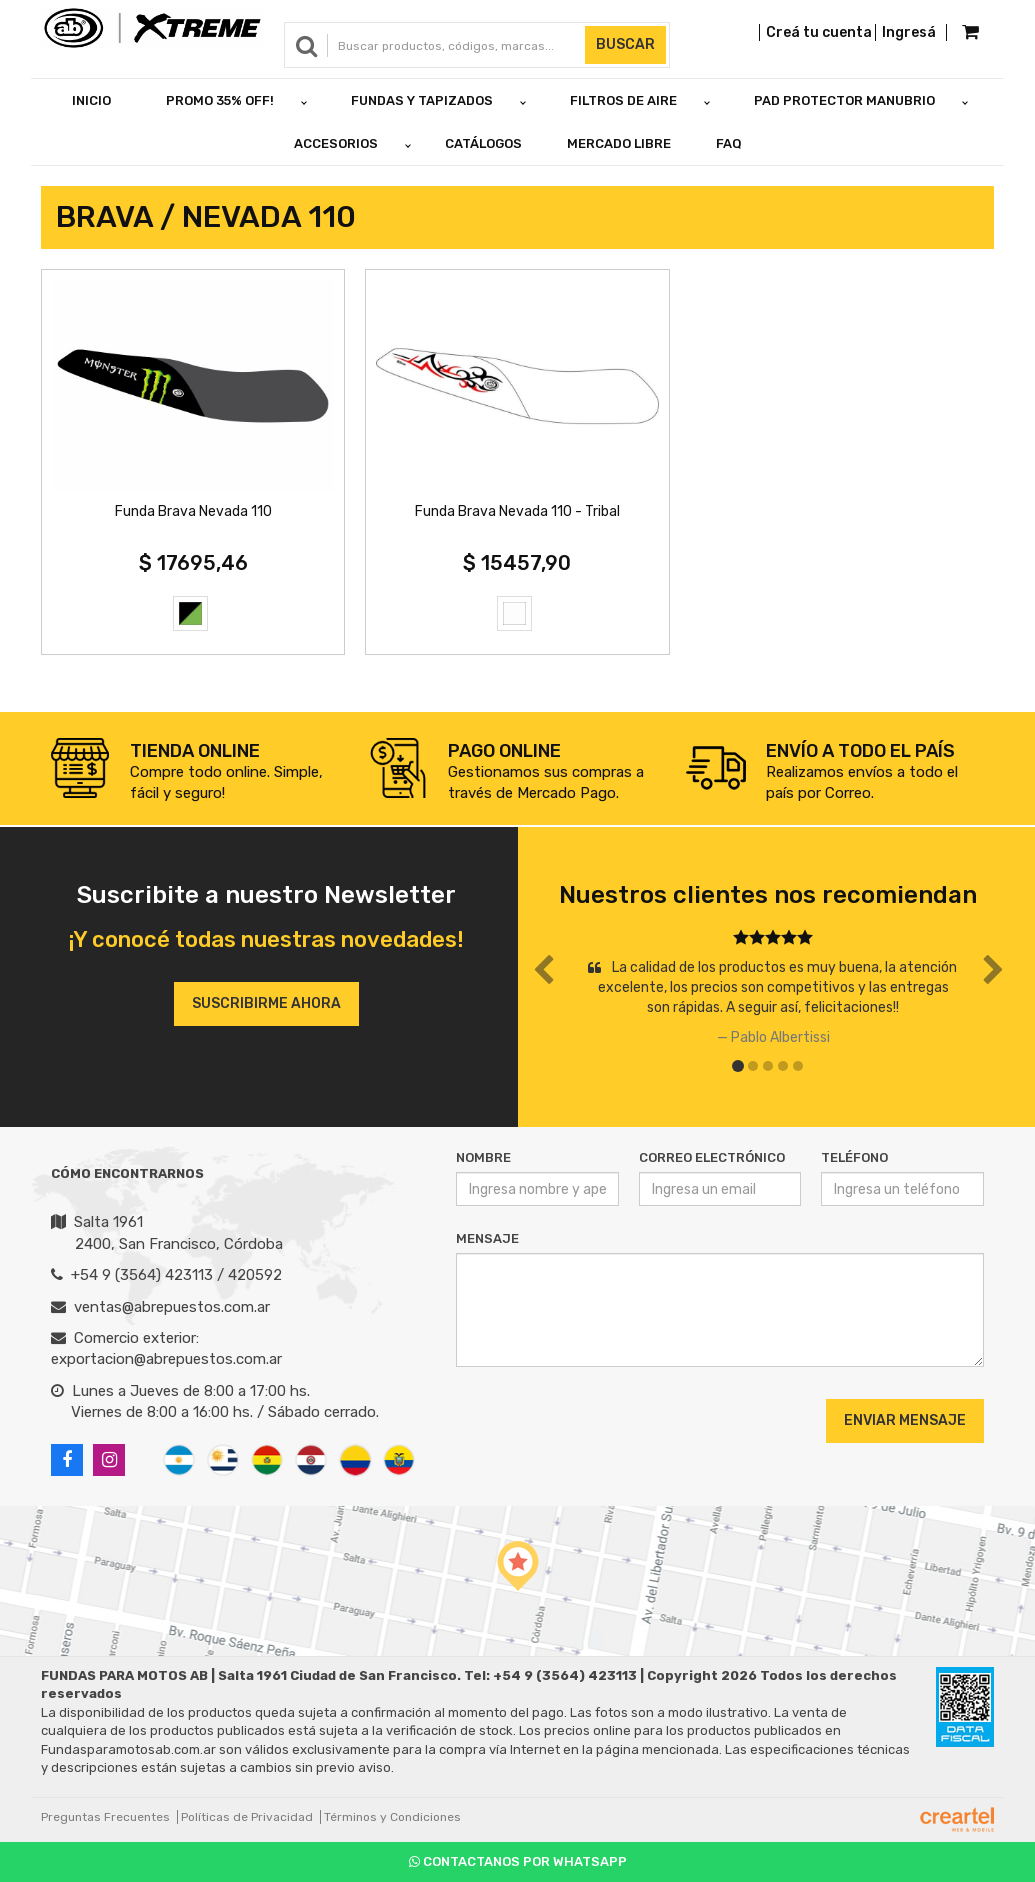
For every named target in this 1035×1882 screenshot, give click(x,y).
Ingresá (909, 32)
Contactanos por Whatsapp (518, 1861)
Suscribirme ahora (266, 1003)
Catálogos (483, 143)
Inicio (91, 100)
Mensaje (487, 1238)
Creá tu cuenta (819, 32)
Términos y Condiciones (392, 1817)
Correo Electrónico (712, 1157)
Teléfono (854, 1157)
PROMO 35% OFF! (220, 100)
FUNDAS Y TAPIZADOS (422, 100)
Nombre (483, 1157)
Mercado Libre (619, 143)
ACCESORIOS (336, 143)
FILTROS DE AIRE (623, 100)
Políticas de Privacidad (247, 1817)
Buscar (625, 44)
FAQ (729, 143)
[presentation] (577, 1420)
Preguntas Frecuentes (105, 1817)
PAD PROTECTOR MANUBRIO (844, 100)
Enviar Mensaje (905, 1420)
